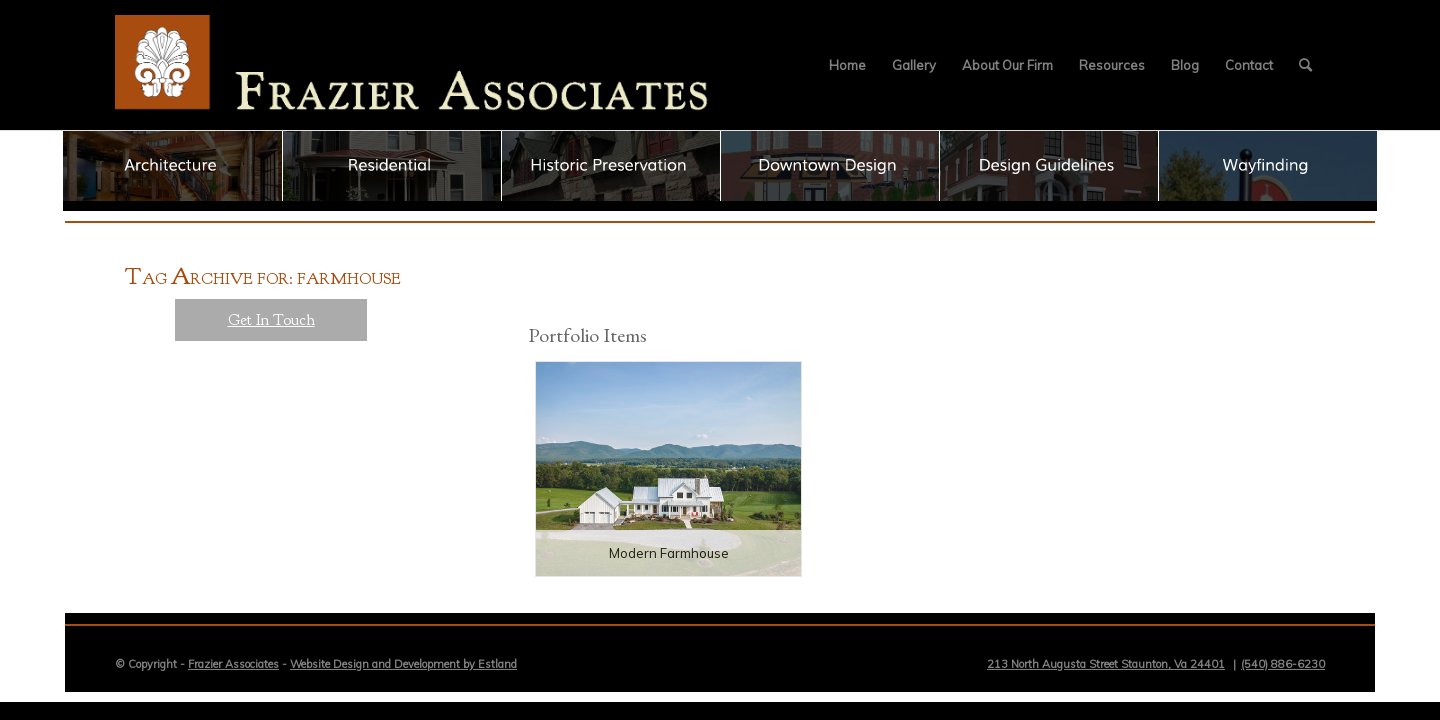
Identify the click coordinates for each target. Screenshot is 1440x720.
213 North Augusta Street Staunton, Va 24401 (1106, 664)
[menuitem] (847, 65)
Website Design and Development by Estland (403, 664)
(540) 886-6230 (1283, 664)
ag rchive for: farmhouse (263, 279)
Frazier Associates (233, 664)
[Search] (1305, 65)
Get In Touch (271, 320)
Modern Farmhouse (669, 553)
